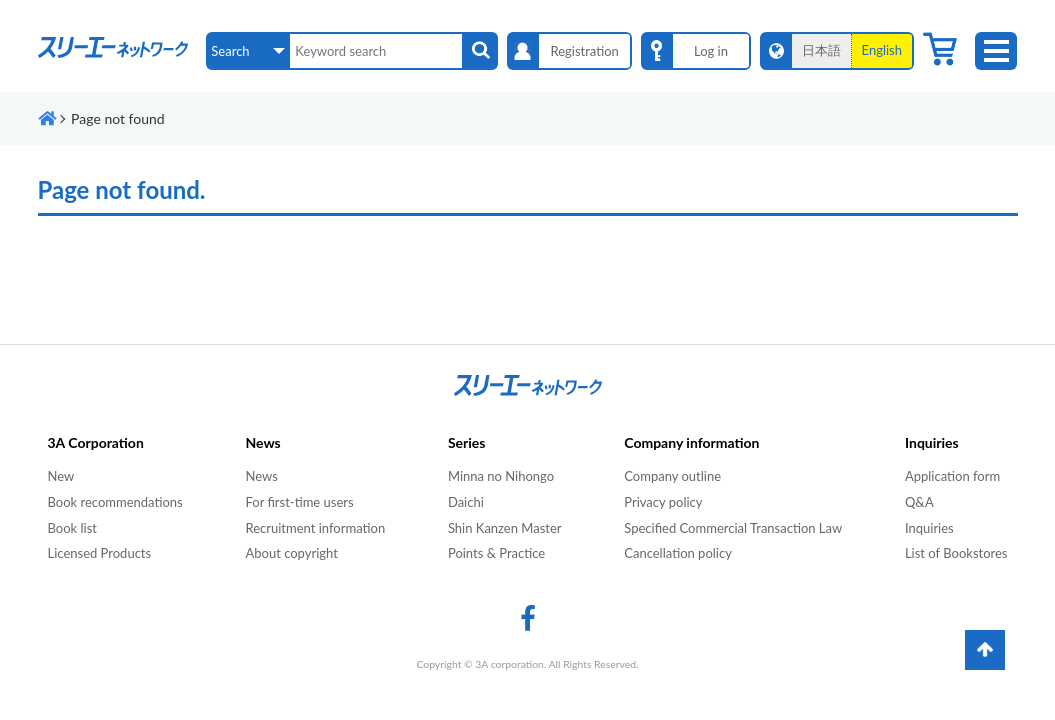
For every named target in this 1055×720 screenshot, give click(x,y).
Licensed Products (100, 553)
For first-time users (299, 502)
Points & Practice (496, 553)
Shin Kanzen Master (505, 528)
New (61, 476)
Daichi (466, 502)
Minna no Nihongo (501, 476)
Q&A (919, 502)
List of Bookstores (956, 553)
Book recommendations (115, 502)
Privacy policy (663, 502)
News (261, 476)
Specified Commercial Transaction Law (733, 528)
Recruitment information (315, 528)
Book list (72, 528)
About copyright (291, 553)
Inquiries (929, 528)
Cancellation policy (678, 553)
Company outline (672, 476)
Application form (952, 476)
